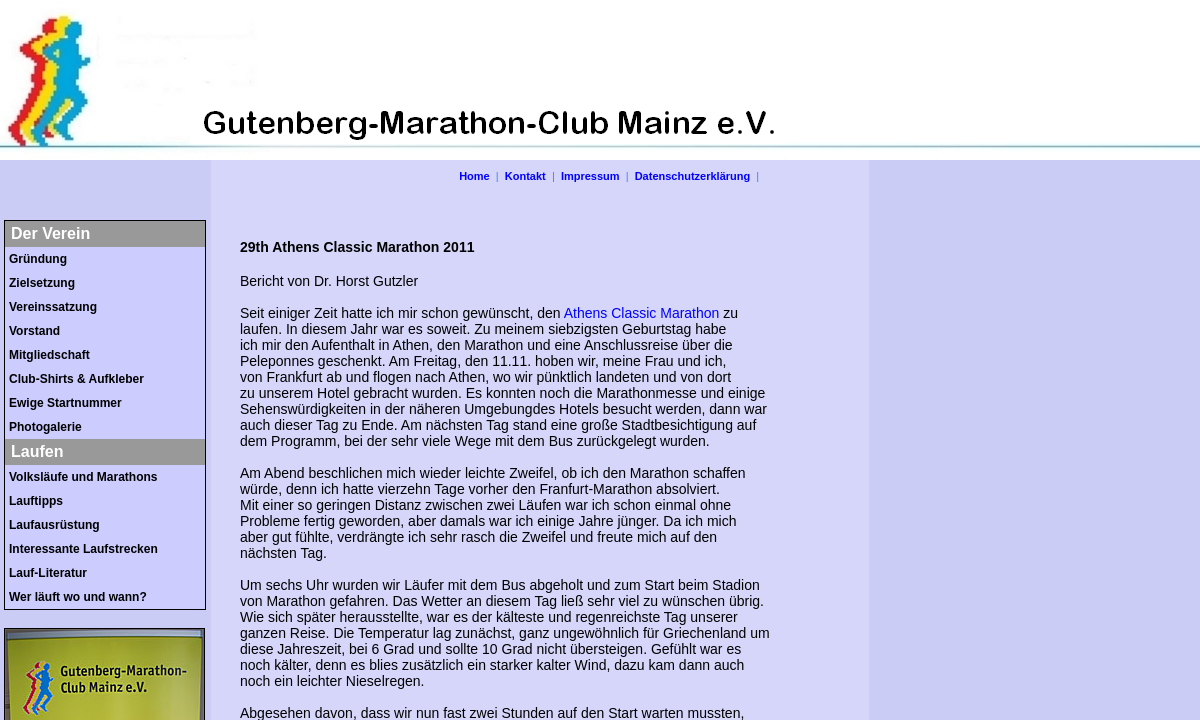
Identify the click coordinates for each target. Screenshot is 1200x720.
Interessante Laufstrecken (83, 549)
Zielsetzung (42, 283)
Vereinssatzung (53, 307)
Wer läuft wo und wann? (78, 597)
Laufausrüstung (54, 525)
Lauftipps (36, 501)
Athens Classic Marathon (642, 313)
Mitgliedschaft (49, 355)
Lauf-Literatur (48, 573)
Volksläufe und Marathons (83, 477)
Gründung (38, 259)
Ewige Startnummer (65, 403)
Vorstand (34, 331)
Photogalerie (45, 427)
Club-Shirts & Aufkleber (76, 379)
